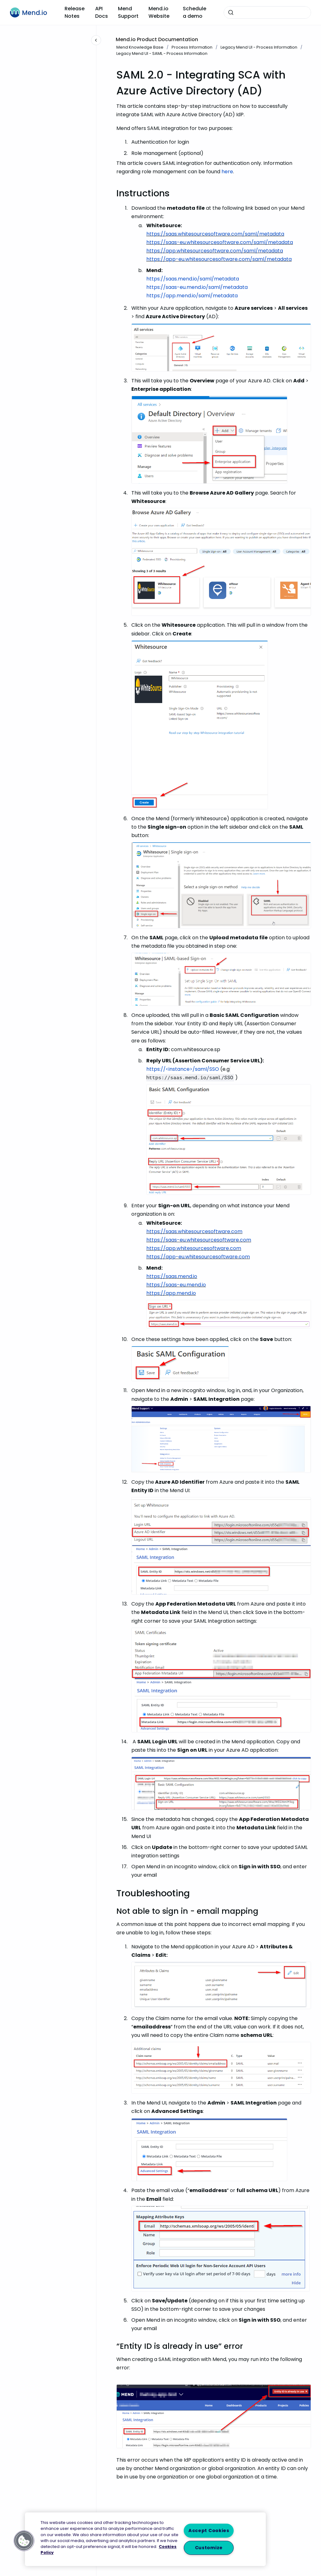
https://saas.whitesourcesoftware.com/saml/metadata (215, 233)
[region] (145, 2539)
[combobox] (267, 12)
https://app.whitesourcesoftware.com (193, 1248)
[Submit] (231, 12)
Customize (209, 2548)
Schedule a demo (194, 12)
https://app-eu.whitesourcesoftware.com (198, 1256)
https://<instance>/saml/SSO (182, 1069)
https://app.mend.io (171, 1293)
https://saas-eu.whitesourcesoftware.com (198, 1239)
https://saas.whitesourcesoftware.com (194, 1231)
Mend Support (128, 12)
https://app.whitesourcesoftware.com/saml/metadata (214, 250)
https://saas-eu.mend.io (176, 1284)
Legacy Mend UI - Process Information (259, 47)
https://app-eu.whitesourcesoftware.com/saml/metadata (219, 259)
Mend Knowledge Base (139, 47)
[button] (24, 2541)
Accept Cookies (208, 2530)
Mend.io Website (158, 12)
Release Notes (75, 12)
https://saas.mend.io (171, 1276)
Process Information (192, 47)
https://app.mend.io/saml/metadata (192, 295)
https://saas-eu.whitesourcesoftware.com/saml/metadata (219, 242)
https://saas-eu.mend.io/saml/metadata (197, 287)
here (227, 171)
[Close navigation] (96, 40)
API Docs (101, 12)
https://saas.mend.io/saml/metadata (192, 278)
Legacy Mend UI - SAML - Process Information (161, 53)
